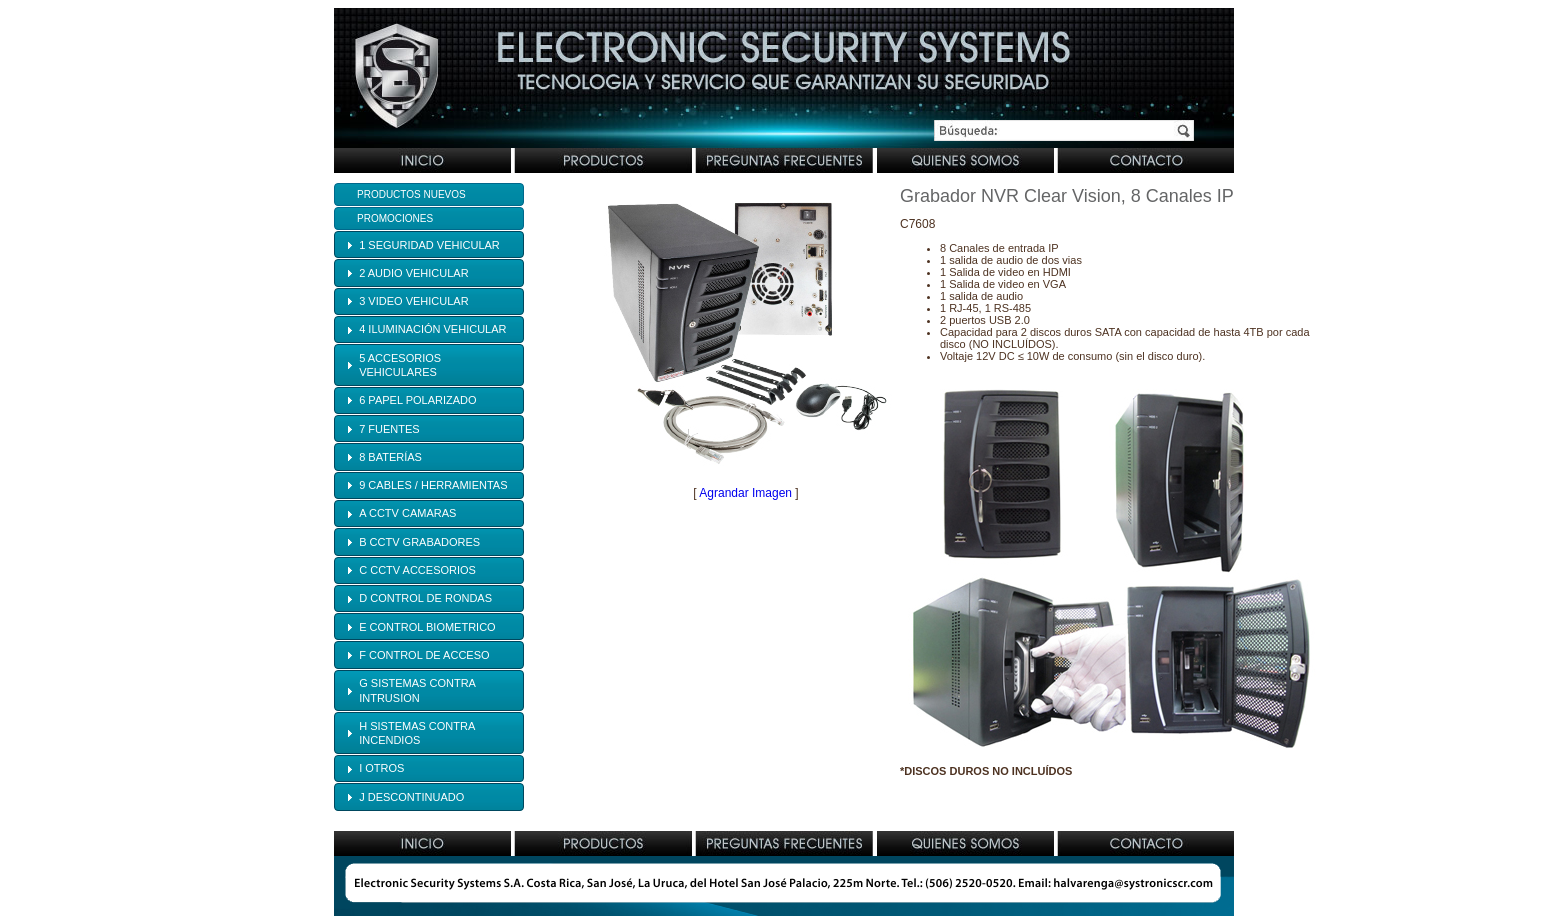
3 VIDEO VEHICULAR (413, 301)
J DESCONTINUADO (411, 797)
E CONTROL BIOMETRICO (427, 627)
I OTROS (381, 768)
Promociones (395, 218)
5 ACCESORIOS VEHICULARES (400, 365)
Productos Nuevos (411, 194)
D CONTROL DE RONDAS (425, 598)
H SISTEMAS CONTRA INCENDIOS (417, 733)
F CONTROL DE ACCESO (424, 655)
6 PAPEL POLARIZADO (417, 400)
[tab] (429, 244)
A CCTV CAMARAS (407, 513)
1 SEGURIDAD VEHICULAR (429, 245)
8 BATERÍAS (390, 457)
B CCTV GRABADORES (419, 542)
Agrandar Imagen (745, 493)
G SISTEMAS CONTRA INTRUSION (417, 690)
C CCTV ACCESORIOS (417, 570)
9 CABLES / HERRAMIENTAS (433, 485)
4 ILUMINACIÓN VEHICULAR (432, 329)
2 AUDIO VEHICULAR (413, 273)
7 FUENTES (389, 429)
